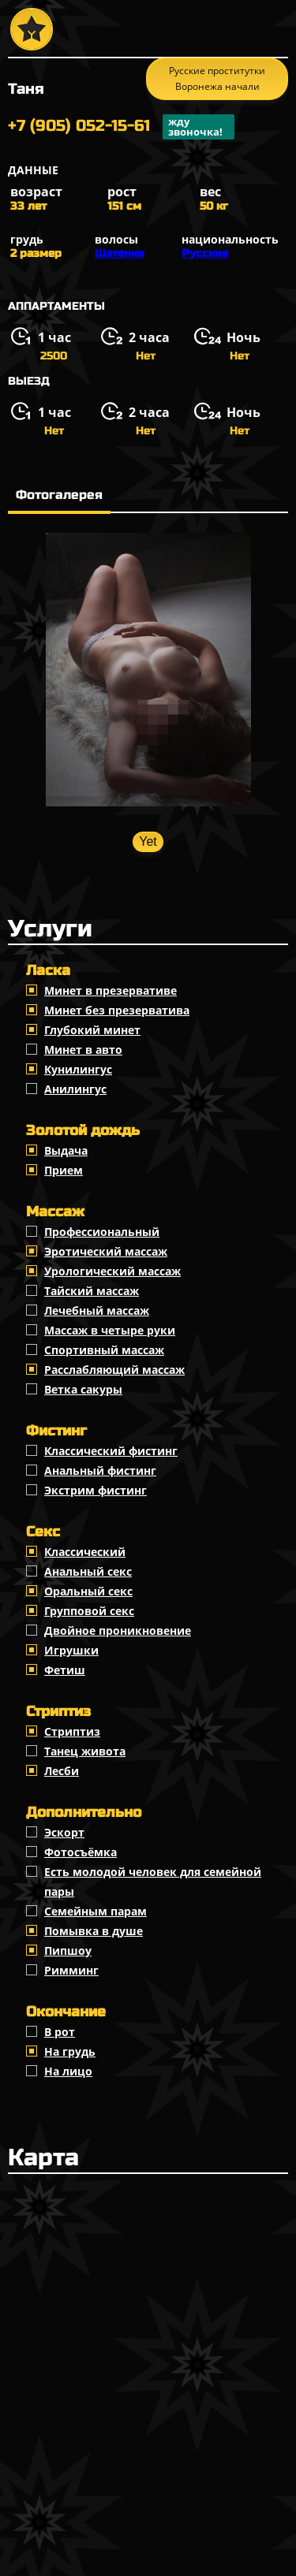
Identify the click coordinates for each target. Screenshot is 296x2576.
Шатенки (119, 253)
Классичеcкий (85, 1551)
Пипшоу (68, 1950)
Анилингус (75, 1088)
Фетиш (64, 1669)
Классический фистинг (111, 1450)
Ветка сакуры (83, 1389)
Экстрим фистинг (95, 1490)
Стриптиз (72, 1731)
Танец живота (85, 1751)
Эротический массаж (105, 1251)
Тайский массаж (91, 1290)
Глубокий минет (92, 1029)
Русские (205, 253)
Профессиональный (101, 1231)
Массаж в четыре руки (109, 1330)
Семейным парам (95, 1911)
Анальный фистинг (100, 1470)
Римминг (71, 1970)
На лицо (68, 2071)
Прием (63, 1170)
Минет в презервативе (110, 990)
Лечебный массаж (96, 1310)
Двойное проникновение (117, 1630)
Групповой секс (89, 1610)
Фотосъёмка (80, 1852)
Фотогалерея (59, 494)
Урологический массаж (112, 1271)
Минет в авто (83, 1049)
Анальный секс (88, 1571)
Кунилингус (78, 1069)
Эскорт (64, 1832)
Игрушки (71, 1650)
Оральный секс (88, 1591)
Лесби (61, 1770)
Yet (148, 841)
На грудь (70, 2051)
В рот (59, 2031)
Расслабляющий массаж (114, 1369)
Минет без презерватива (116, 1010)
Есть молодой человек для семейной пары (152, 1881)
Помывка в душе (93, 1930)
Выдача (66, 1150)
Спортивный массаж (104, 1349)
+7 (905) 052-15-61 (121, 127)
